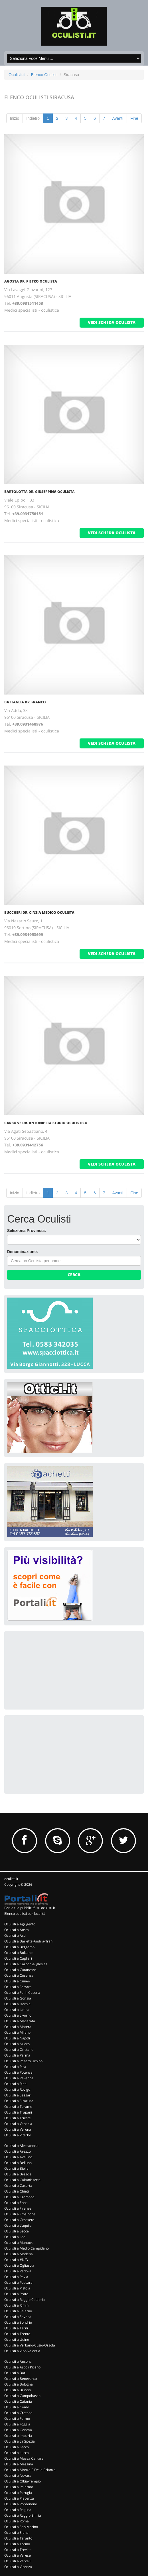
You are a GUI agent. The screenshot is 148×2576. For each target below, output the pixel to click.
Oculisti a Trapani (18, 2112)
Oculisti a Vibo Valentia (22, 2350)
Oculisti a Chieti (16, 2191)
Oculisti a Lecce (16, 2231)
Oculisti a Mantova (19, 2242)
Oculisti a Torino (17, 2544)
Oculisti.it (17, 74)
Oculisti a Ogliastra (19, 2265)
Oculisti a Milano (17, 2032)
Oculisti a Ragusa (17, 2509)
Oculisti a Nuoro (17, 2043)
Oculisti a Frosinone (19, 2214)
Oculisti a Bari (15, 2372)
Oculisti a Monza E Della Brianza (30, 2469)
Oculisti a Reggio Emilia (22, 2515)
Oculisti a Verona (17, 2129)
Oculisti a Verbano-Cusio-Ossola (29, 2345)
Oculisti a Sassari (17, 2095)
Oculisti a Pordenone (20, 2504)
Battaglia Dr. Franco (25, 702)
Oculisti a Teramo (18, 2106)
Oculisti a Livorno (17, 2015)
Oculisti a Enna (16, 2202)
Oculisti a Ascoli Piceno (22, 2367)
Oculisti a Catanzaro (20, 1969)
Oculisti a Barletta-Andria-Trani (28, 1941)
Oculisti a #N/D (16, 2259)
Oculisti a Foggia (17, 2424)
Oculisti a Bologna (18, 2384)
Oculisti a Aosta (16, 1929)
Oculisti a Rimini (16, 2305)
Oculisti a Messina (18, 2464)
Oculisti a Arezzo (17, 2151)
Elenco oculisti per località (24, 1913)
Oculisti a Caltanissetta (22, 2179)
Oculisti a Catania (18, 2401)
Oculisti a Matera (17, 2026)
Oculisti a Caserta (18, 2185)
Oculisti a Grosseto (19, 2219)
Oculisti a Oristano (18, 2049)
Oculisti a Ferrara (18, 1986)
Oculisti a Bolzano (18, 1952)
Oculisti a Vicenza (18, 2566)
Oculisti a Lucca (16, 2452)
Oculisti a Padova (17, 2271)
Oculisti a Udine (16, 2339)
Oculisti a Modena (18, 2254)
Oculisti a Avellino (18, 2157)
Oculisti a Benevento (20, 2378)
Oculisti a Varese (17, 2555)
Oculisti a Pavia (16, 2276)
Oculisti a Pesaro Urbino (23, 2061)
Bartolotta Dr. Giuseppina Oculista (39, 491)
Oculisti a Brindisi (18, 2390)
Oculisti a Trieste (17, 2118)
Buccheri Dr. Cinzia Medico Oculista (39, 912)
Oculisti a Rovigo (17, 2089)
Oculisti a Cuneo (17, 1981)
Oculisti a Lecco (16, 2447)
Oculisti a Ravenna (18, 2078)
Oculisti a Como (16, 2407)
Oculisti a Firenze (17, 2208)
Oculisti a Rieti (15, 2083)
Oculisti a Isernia (17, 2003)
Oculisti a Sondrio (18, 2322)
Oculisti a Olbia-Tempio (22, 2481)
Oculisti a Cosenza (18, 1975)
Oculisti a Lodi (15, 2236)
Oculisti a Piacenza (19, 2498)
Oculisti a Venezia (18, 2123)
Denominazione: (22, 1251)
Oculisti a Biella (16, 2168)
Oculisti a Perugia (18, 2492)
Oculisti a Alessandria (21, 2145)
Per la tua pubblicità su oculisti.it (29, 1907)
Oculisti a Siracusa (18, 2100)
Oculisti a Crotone (18, 2412)
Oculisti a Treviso (17, 2549)
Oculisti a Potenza (18, 2072)
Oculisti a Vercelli (17, 2561)
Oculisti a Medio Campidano (26, 2248)
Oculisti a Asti (15, 1935)
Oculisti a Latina (16, 2009)
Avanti (117, 118)
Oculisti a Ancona (18, 2361)
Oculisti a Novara (17, 2475)
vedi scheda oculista (111, 322)
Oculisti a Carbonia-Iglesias (25, 1964)
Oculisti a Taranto (18, 2538)
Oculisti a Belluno (18, 2162)
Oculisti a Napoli (17, 2038)
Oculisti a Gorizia (17, 1998)
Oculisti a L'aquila (18, 2225)
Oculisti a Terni (16, 2328)
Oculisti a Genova (18, 2429)
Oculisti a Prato (16, 2293)
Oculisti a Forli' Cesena (22, 1992)
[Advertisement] (50, 1669)
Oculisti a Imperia (18, 2435)
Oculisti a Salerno (18, 2311)
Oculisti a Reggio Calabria (24, 2299)
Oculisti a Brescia (18, 2174)
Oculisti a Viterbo (17, 2135)
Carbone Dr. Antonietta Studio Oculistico (46, 1122)
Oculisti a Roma (16, 2521)
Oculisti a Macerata (19, 2021)
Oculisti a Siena (16, 2532)
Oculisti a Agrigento (19, 1924)
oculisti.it (11, 1878)
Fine (134, 118)
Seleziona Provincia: (26, 1230)
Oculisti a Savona (17, 2316)
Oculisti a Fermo (17, 2418)
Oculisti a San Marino (21, 2526)
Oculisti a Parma (17, 2055)
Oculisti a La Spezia (19, 2441)
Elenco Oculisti (44, 74)
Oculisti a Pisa (15, 2066)
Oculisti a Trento (17, 2333)
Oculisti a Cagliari (18, 1958)
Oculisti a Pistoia (17, 2288)
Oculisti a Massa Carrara (24, 2458)
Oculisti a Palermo (18, 2486)
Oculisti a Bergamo (19, 1946)
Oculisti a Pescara (18, 2282)
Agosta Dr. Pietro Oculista (30, 281)
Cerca (74, 1274)
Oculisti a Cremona (19, 2197)
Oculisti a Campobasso (22, 2395)
